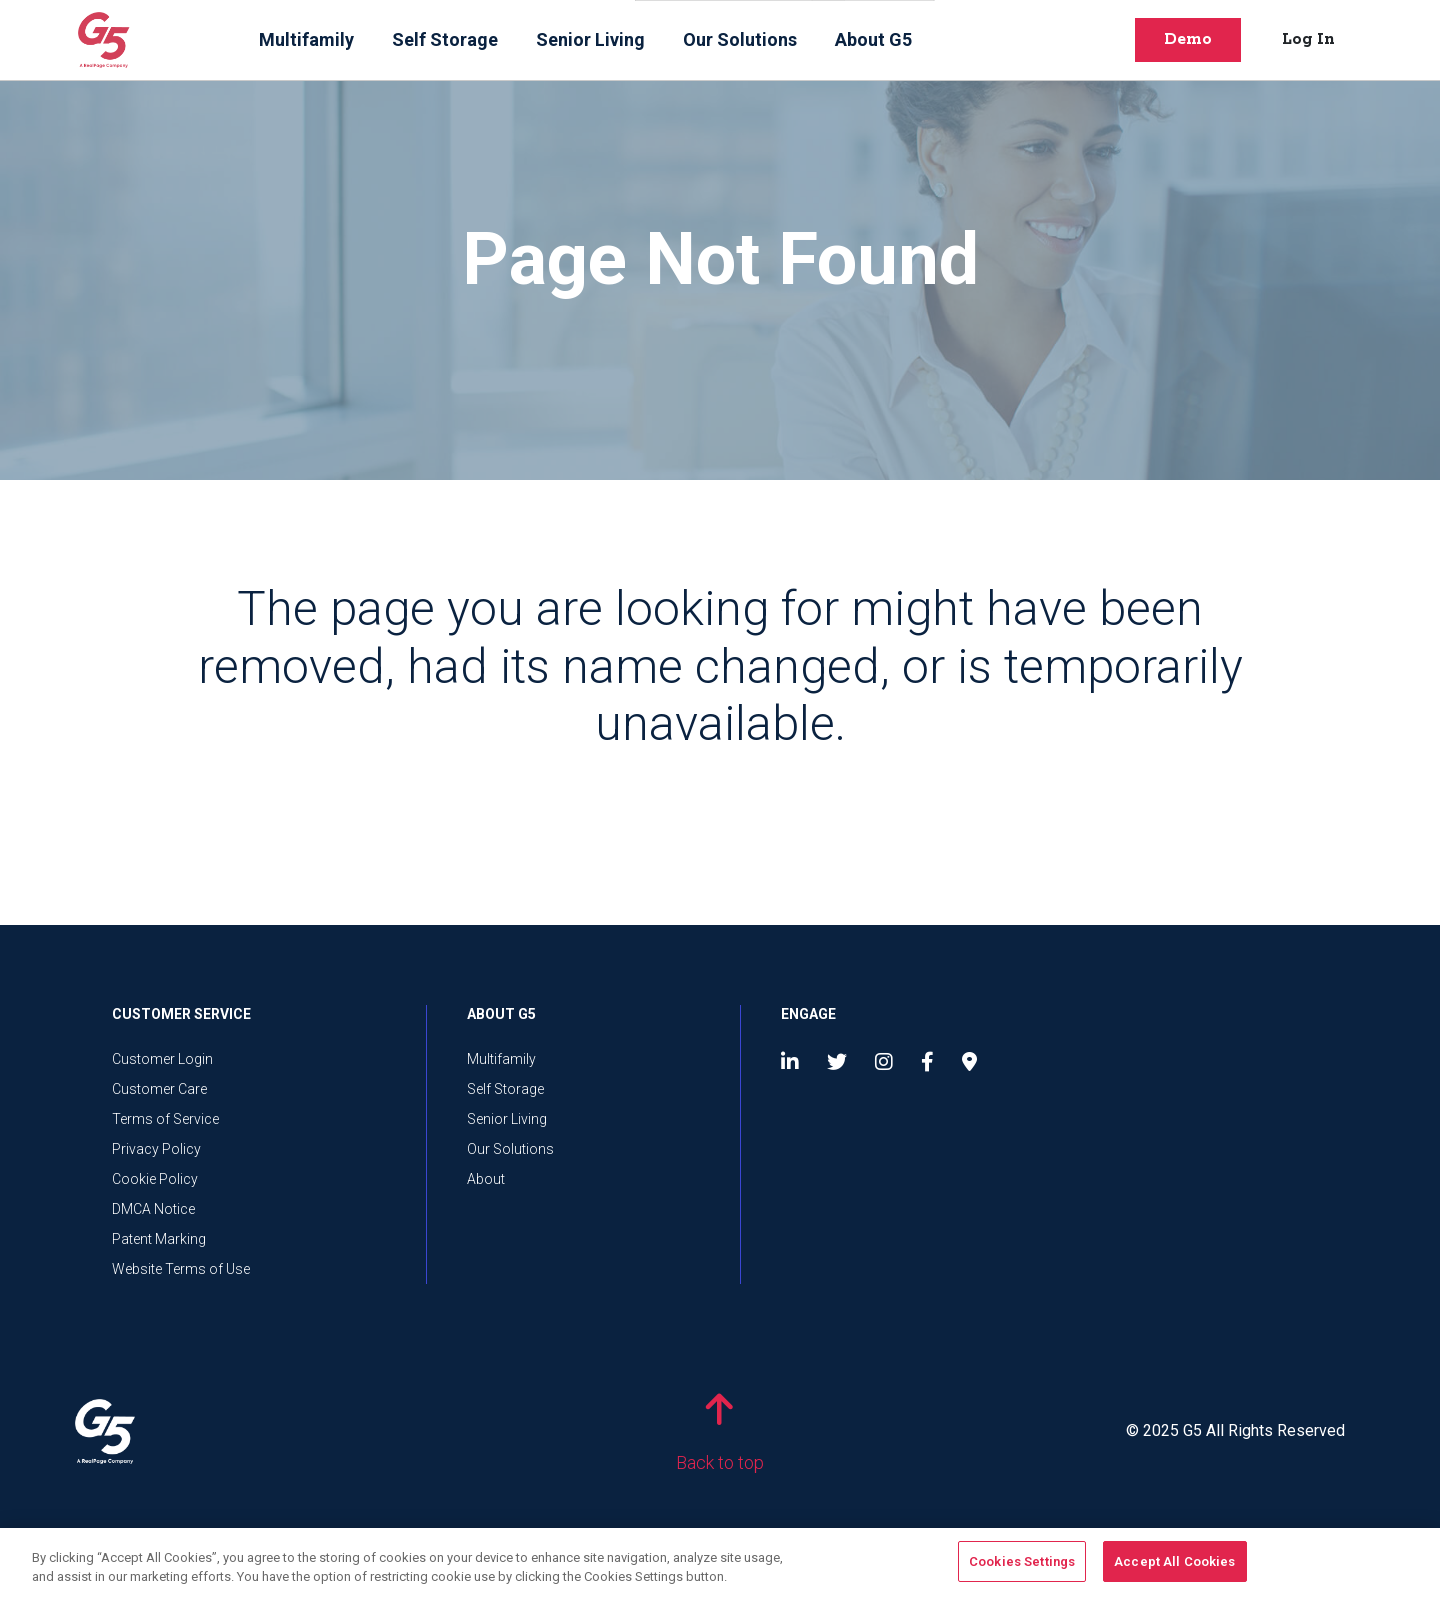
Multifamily (306, 39)
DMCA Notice (153, 1209)
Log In (1308, 39)
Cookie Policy (155, 1179)
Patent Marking (159, 1239)
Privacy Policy (156, 1149)
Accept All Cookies (1174, 1569)
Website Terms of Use (181, 1269)
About (486, 1179)
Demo (1188, 39)
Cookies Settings (1022, 1569)
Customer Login (162, 1059)
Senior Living (590, 39)
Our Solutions (740, 39)
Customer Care (159, 1089)
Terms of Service (165, 1119)
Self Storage (445, 39)
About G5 (873, 39)
